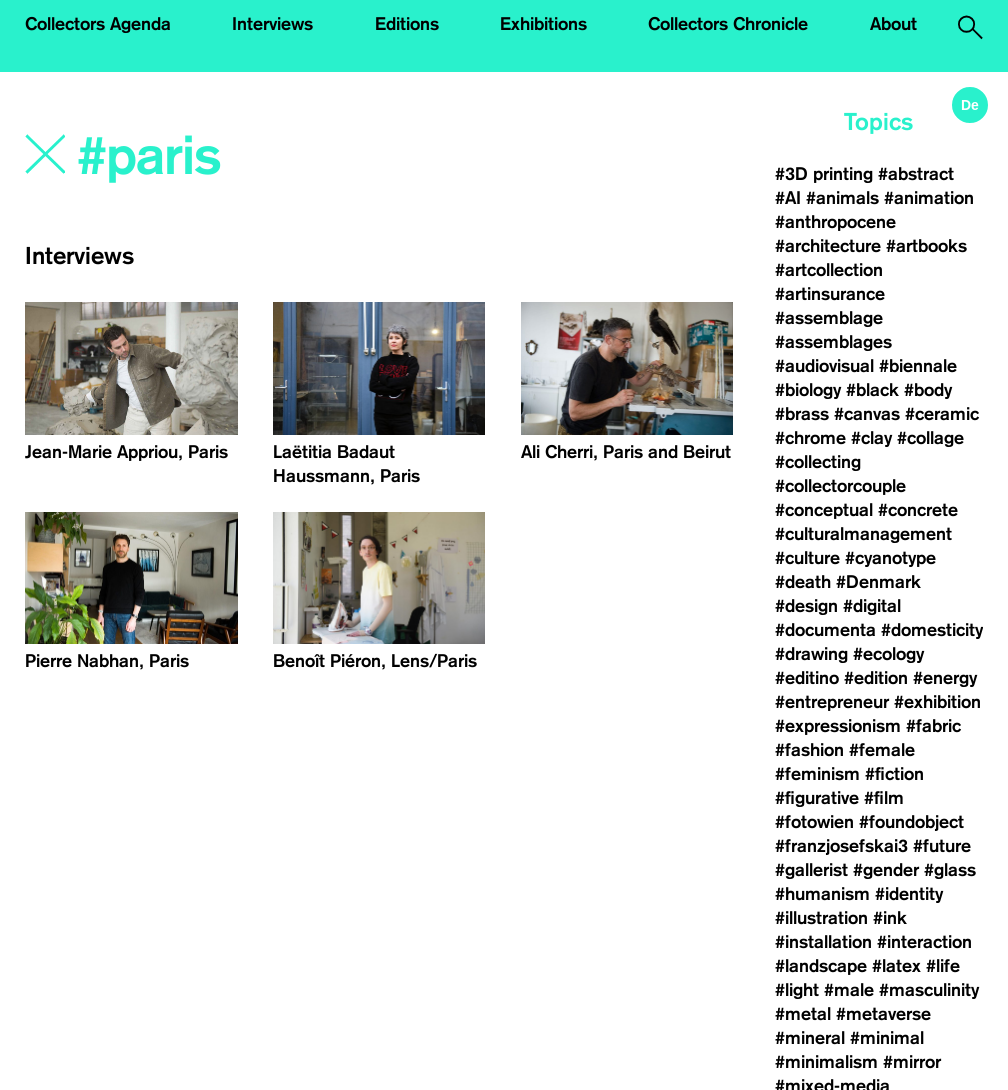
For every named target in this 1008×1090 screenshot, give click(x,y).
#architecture (828, 246)
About (893, 24)
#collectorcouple (840, 486)
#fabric (933, 726)
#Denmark (878, 582)
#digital (872, 606)
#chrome (810, 438)
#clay (871, 438)
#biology (808, 390)
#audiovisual (824, 366)
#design (806, 606)
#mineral (810, 1038)
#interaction (924, 942)
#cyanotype (890, 558)
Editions (407, 24)
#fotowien (814, 822)
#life (943, 966)
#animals (842, 198)
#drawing (811, 654)
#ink (890, 918)
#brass (802, 414)
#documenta (825, 630)
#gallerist (811, 870)
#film (884, 798)
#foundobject (911, 822)
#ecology (888, 654)
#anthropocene (835, 222)
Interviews (272, 24)
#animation (929, 198)
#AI (788, 198)
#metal (803, 1014)
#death (803, 582)
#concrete (918, 510)
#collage (930, 438)
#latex (896, 966)
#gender (886, 870)
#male (849, 990)
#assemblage (829, 318)
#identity (909, 894)
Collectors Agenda (98, 24)
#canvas (867, 414)
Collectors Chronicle (728, 24)
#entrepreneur (832, 702)
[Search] (289, 157)
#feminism (817, 774)
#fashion (809, 750)
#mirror (912, 1062)
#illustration (821, 918)
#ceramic (942, 414)
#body (928, 390)
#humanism (822, 894)
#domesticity (932, 630)
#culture (807, 558)
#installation (823, 942)
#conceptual (824, 510)
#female (882, 750)
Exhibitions (543, 24)
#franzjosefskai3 (841, 846)
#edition (876, 678)
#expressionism (838, 726)
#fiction (894, 774)
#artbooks (926, 246)
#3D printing (824, 174)
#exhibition (937, 702)
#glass (950, 870)
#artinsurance (830, 294)
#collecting (818, 462)
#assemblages (833, 342)
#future (942, 846)
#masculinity (929, 990)
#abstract (916, 174)
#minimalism (826, 1062)
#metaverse (883, 1014)
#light (797, 990)
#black (872, 390)
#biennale (918, 366)
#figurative (817, 798)
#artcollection (829, 270)
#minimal (887, 1038)
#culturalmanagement (863, 534)
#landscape (821, 966)
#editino (807, 678)
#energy (945, 678)
